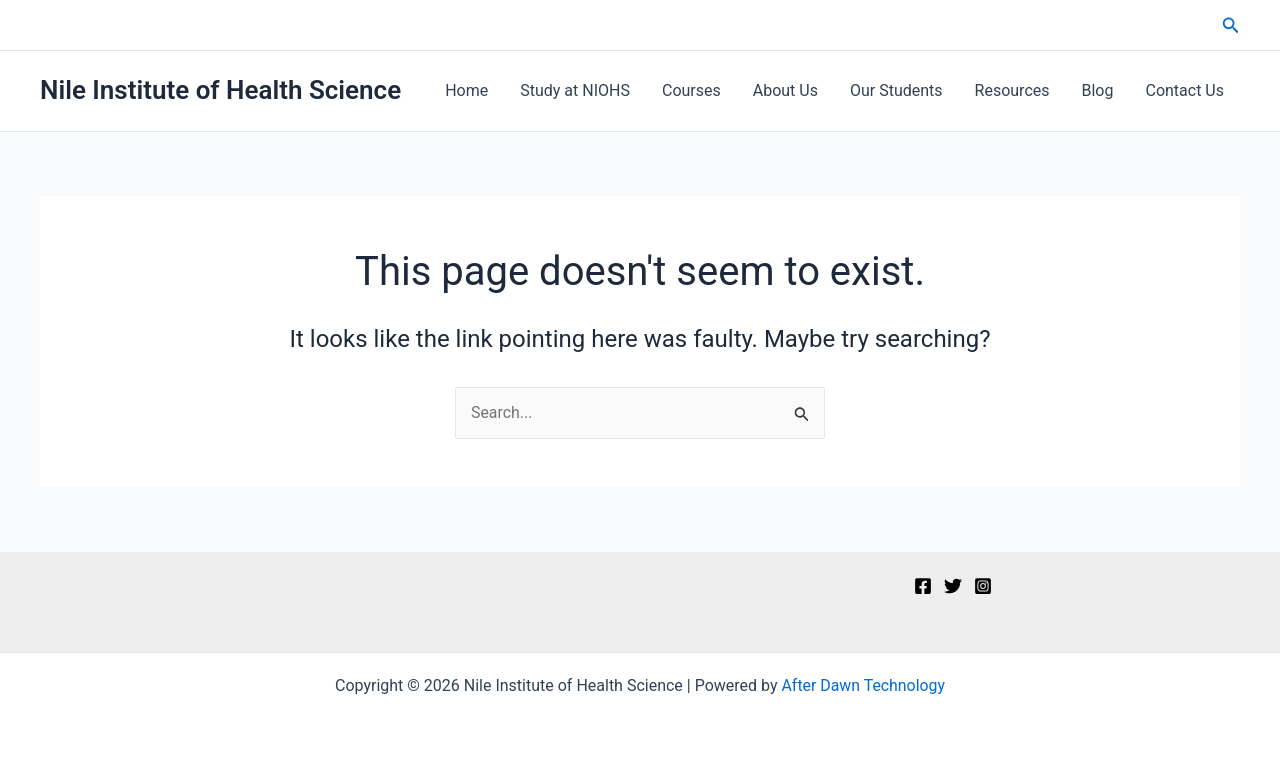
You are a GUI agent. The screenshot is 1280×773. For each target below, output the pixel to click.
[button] (1231, 25)
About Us (785, 90)
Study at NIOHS (575, 90)
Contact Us (1184, 90)
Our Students (896, 90)
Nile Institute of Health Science (220, 90)
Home (466, 90)
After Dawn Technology (863, 685)
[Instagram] (983, 586)
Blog (1098, 90)
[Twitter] (953, 586)
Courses (691, 90)
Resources (1012, 90)
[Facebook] (923, 586)
